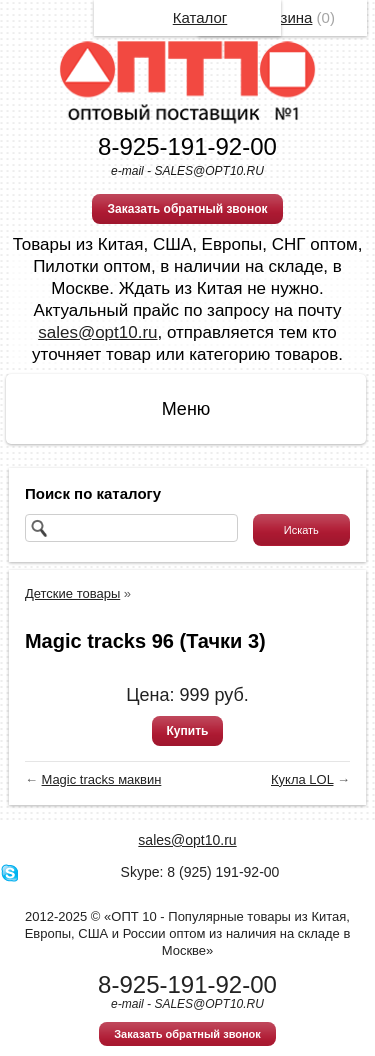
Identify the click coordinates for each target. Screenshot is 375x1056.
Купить (188, 731)
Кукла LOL (302, 779)
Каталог (200, 17)
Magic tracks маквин (102, 779)
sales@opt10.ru (97, 332)
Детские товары (72, 593)
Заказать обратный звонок (187, 209)
